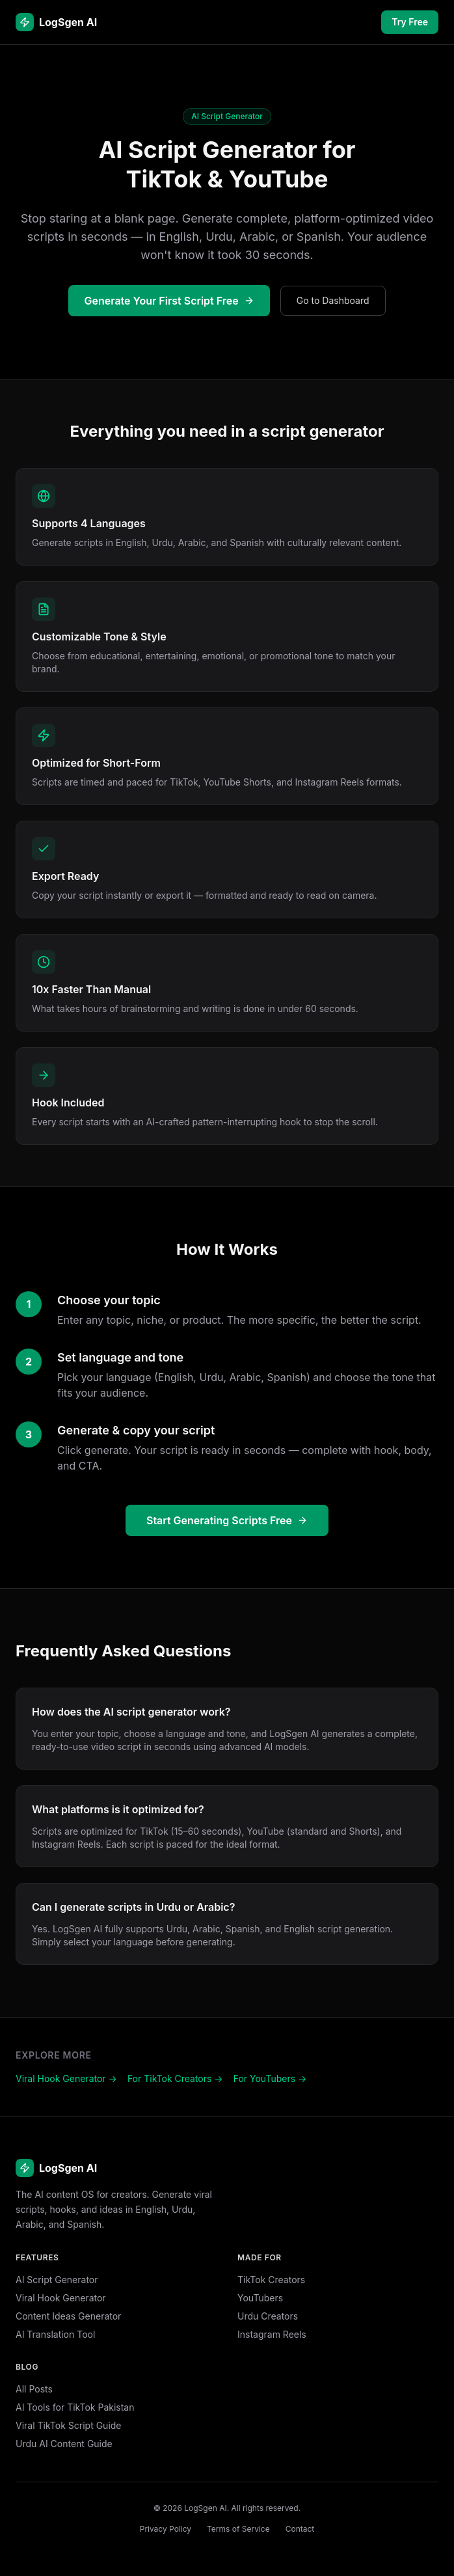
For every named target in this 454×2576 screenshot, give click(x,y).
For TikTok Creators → (175, 2078)
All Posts (34, 2388)
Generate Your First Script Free (169, 300)
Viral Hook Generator (61, 2297)
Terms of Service (238, 2529)
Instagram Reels (271, 2334)
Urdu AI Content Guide (64, 2443)
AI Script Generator (57, 2279)
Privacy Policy (165, 2529)
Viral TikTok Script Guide (69, 2425)
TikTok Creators (271, 2279)
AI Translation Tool (55, 2334)
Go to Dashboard (333, 300)
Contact (300, 2529)
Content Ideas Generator (68, 2316)
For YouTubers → (270, 2078)
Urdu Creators (267, 2316)
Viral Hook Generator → (66, 2078)
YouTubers (260, 2297)
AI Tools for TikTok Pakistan (75, 2407)
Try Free (410, 21)
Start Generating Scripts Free (227, 1520)
